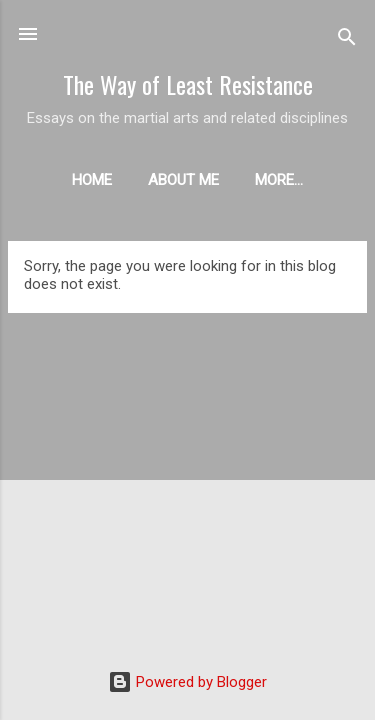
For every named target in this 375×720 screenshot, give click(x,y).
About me (183, 180)
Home (92, 180)
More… (279, 180)
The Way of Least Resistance (188, 84)
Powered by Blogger (187, 682)
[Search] (347, 40)
